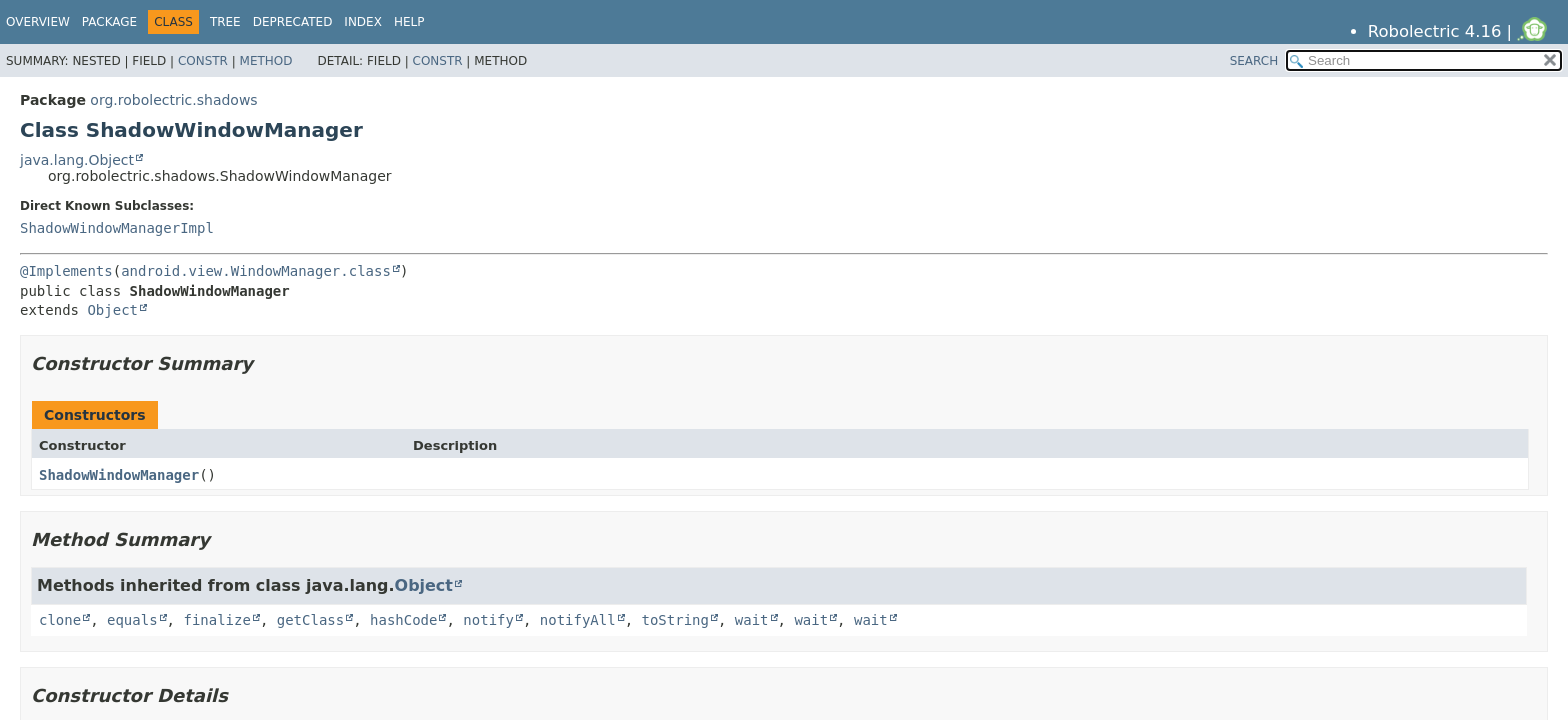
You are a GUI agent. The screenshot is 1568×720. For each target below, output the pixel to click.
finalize (216, 620)
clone (60, 620)
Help (409, 22)
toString (675, 620)
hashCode (403, 620)
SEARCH (1254, 61)
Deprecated (293, 22)
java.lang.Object (77, 160)
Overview (38, 22)
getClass (310, 620)
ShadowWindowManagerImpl (117, 228)
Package (109, 22)
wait (752, 620)
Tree (225, 22)
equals (132, 620)
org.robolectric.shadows (173, 100)
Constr (203, 61)
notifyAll (578, 620)
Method (266, 61)
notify (488, 620)
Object (112, 310)
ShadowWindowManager (119, 475)
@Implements (66, 271)
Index (363, 22)
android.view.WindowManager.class (256, 271)
